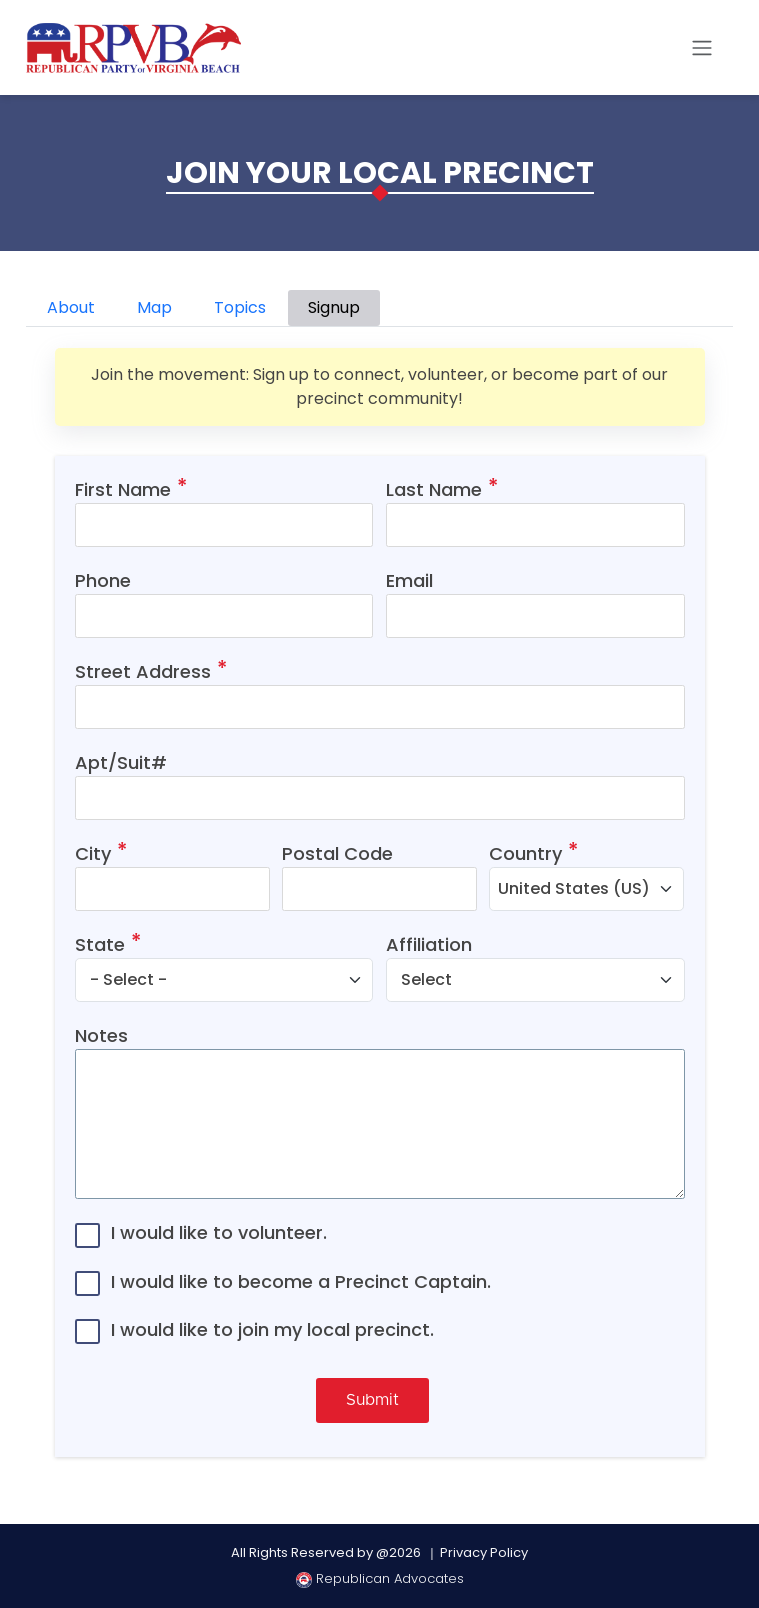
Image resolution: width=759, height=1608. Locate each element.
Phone (103, 580)
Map (154, 307)
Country (525, 853)
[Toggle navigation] (702, 48)
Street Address (143, 671)
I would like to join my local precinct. (272, 1329)
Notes (101, 1035)
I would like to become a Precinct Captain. (301, 1281)
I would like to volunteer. (219, 1232)
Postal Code (337, 853)
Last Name (434, 489)
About (71, 307)
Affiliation (429, 944)
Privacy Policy (484, 1552)
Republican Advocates (380, 1578)
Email (409, 580)
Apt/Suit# (121, 762)
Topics (240, 307)
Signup (334, 307)
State (100, 944)
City (93, 853)
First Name (123, 489)
